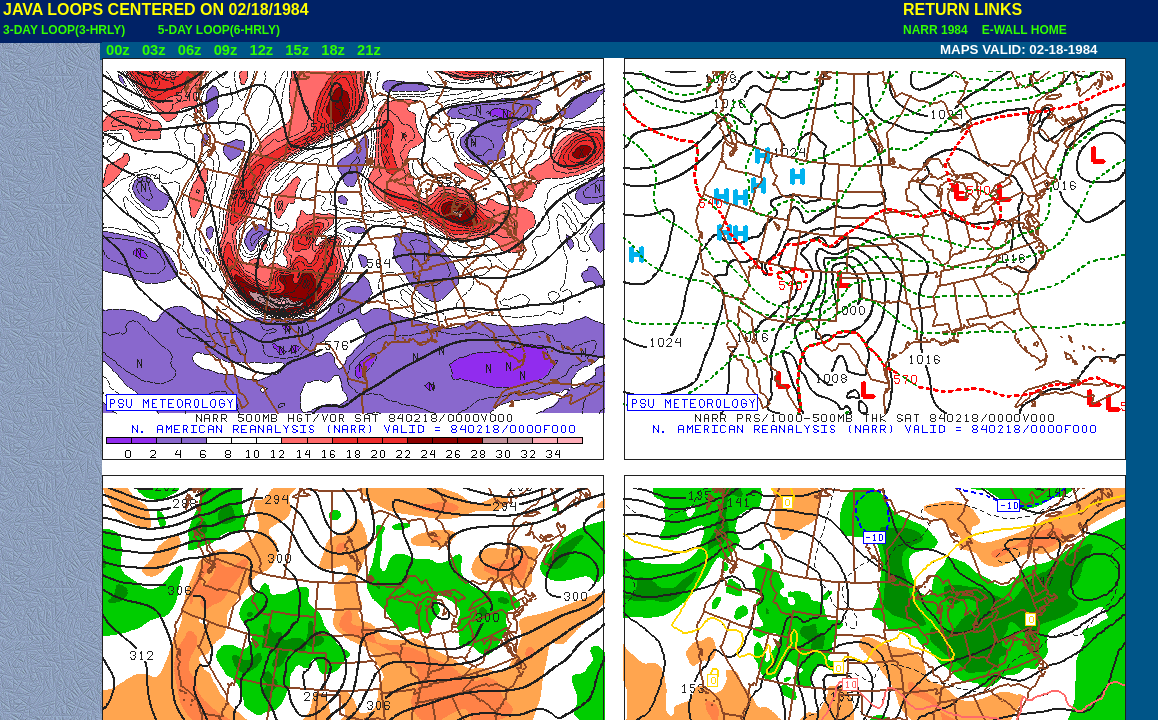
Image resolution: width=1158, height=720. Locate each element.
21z (369, 50)
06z (190, 50)
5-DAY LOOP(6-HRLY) (219, 30)
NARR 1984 (937, 30)
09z (226, 50)
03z (154, 50)
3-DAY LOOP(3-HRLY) (64, 30)
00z (118, 50)
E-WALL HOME (1021, 30)
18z (333, 50)
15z (297, 50)
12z (261, 50)
